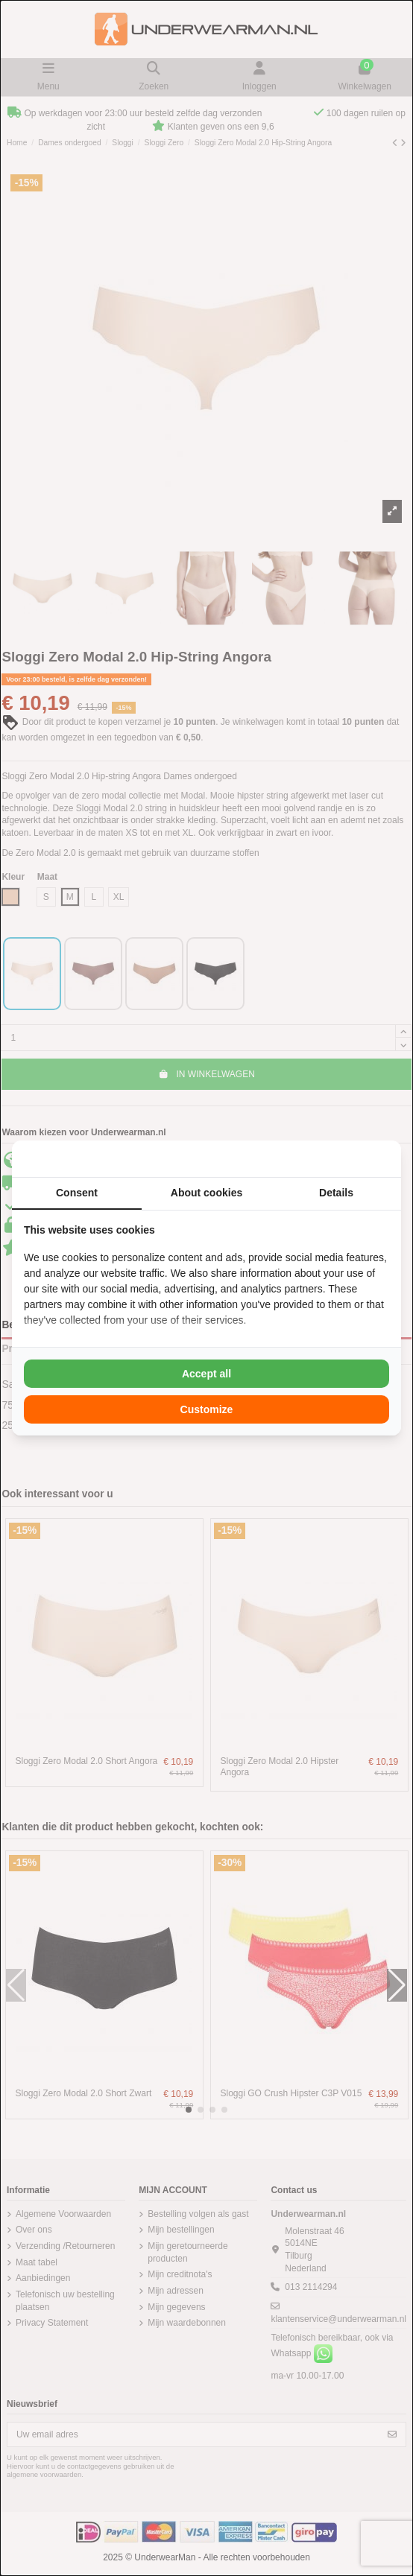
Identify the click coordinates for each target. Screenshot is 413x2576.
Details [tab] (336, 1193)
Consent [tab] (77, 1193)
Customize (206, 1409)
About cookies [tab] (206, 1193)
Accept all (206, 1374)
